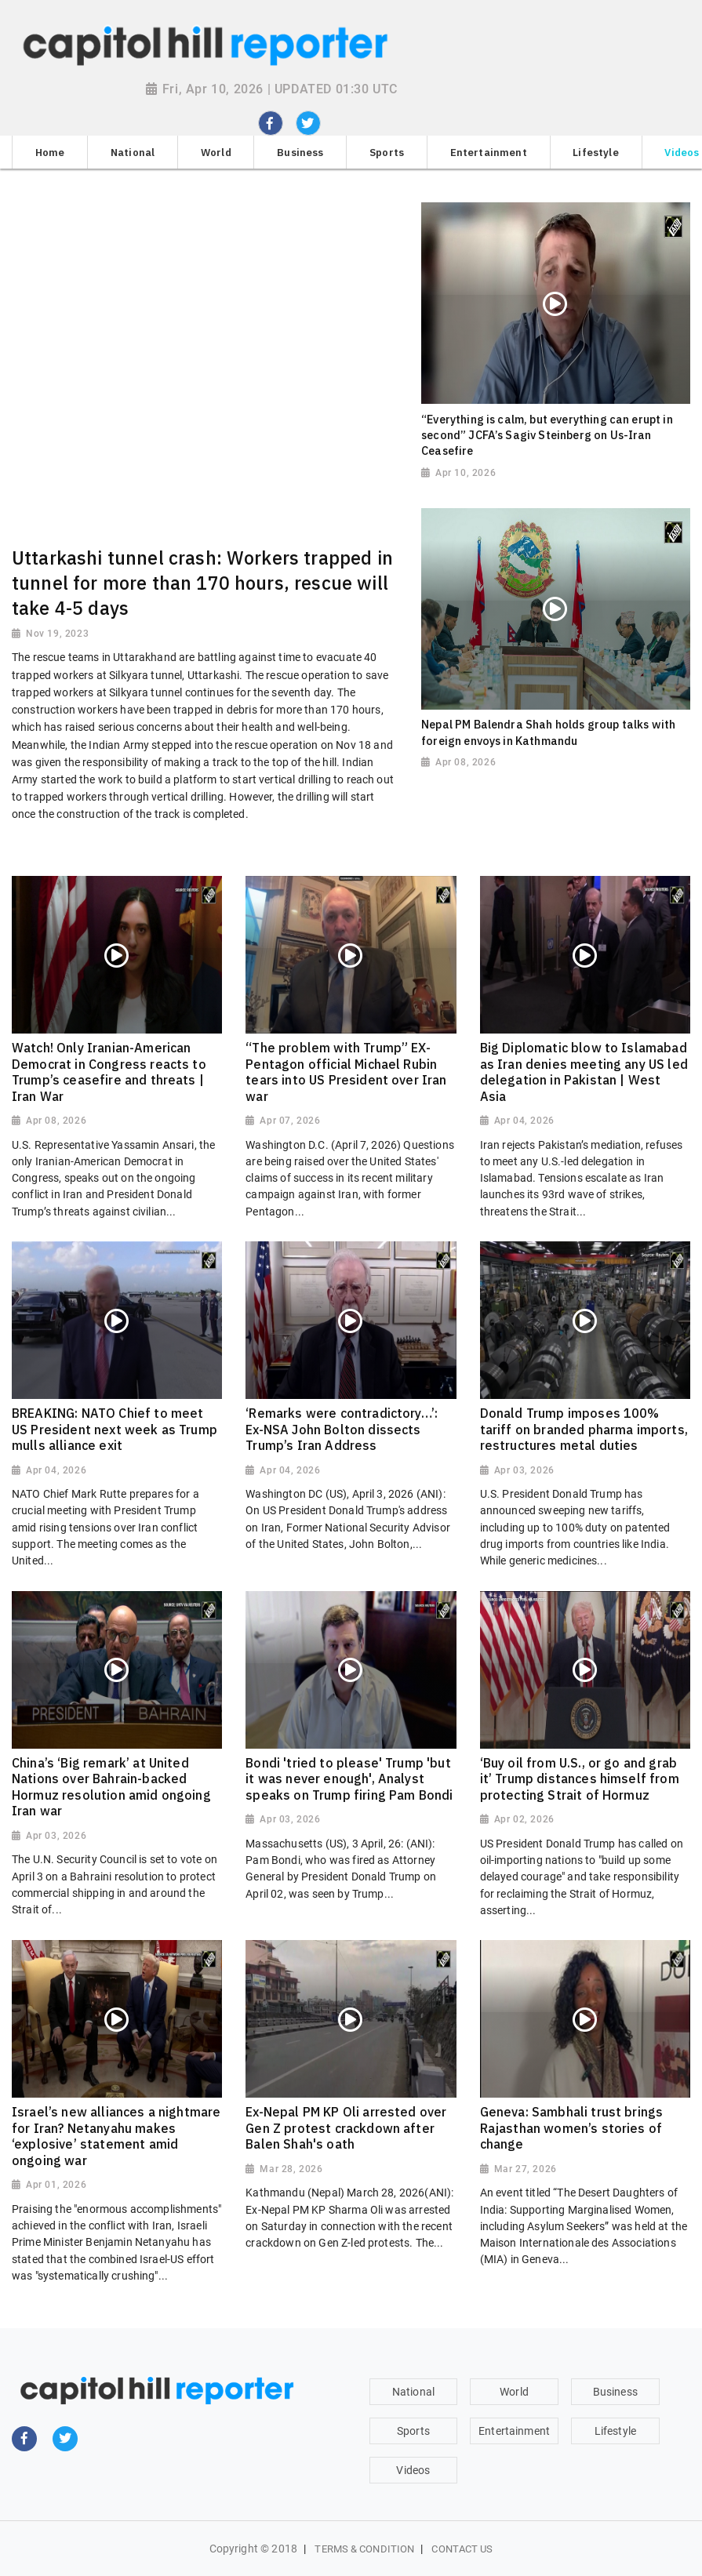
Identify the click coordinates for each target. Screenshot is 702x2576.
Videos (413, 2470)
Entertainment (514, 2431)
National (413, 2391)
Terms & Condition (364, 2549)
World (514, 2391)
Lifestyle (615, 2431)
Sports (413, 2431)
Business (615, 2391)
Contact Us (462, 2549)
